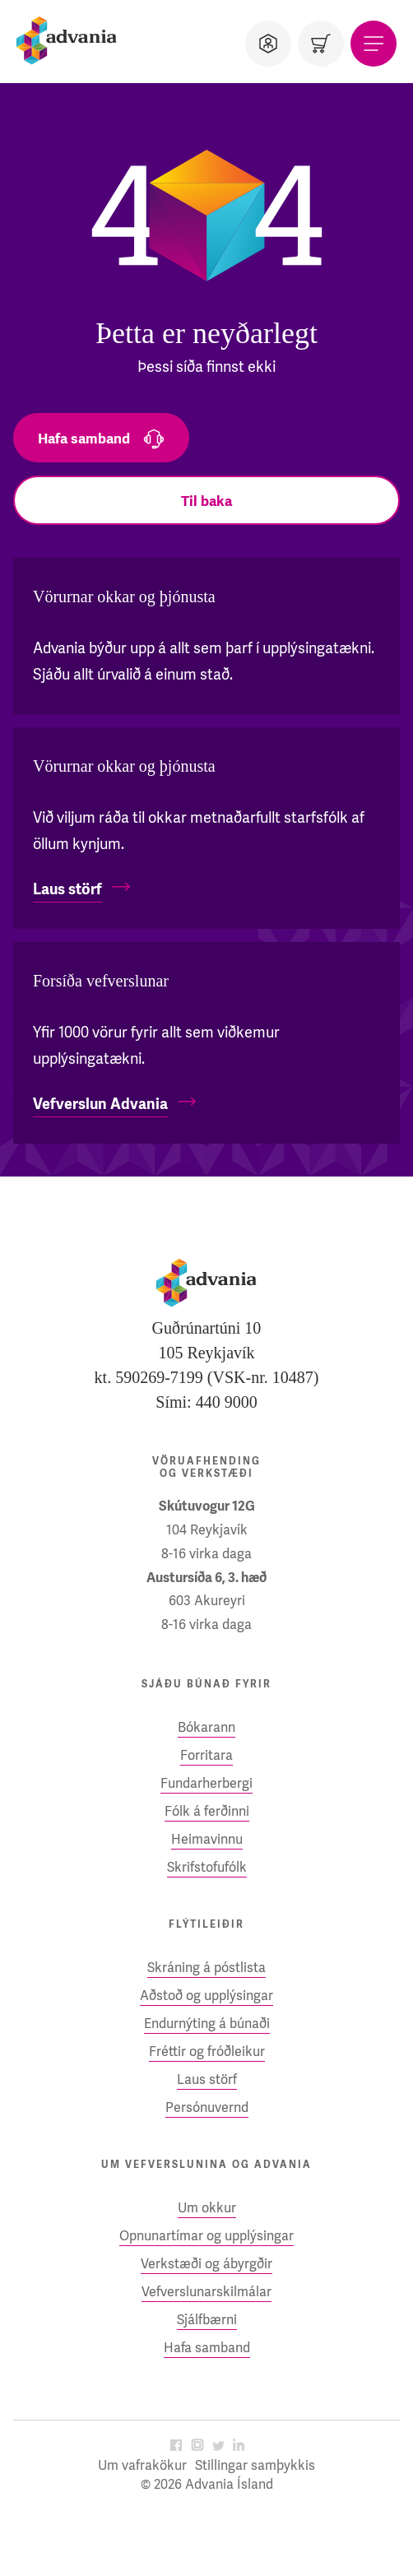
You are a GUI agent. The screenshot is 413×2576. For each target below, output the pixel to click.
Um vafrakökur (142, 2465)
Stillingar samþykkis (255, 2465)
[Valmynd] (373, 44)
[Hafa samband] (101, 437)
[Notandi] (268, 44)
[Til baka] (206, 500)
